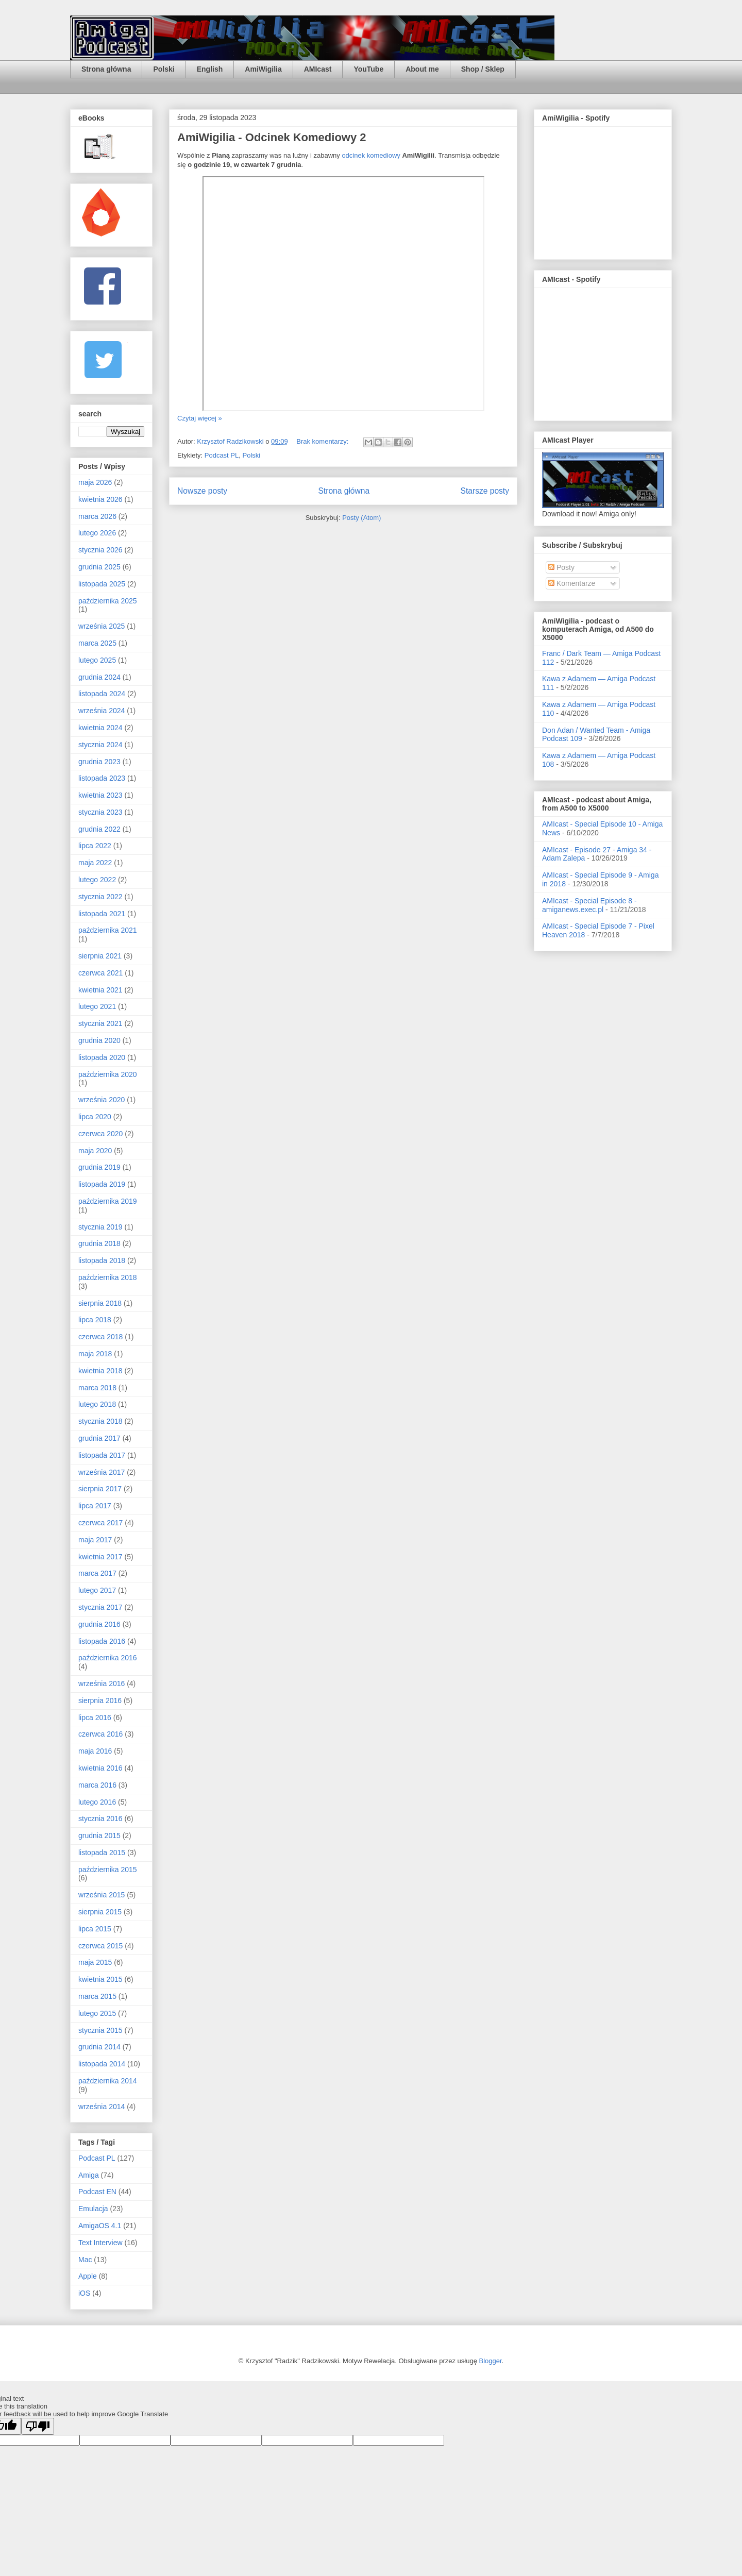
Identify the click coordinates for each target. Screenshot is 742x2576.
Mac (85, 2259)
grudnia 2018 (99, 1243)
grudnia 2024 (99, 677)
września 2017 (101, 1472)
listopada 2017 (101, 1455)
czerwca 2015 (100, 1946)
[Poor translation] (37, 2426)
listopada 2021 (101, 914)
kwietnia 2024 (100, 727)
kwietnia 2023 (100, 795)
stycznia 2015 (100, 2030)
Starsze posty (485, 490)
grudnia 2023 (99, 761)
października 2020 (107, 1074)
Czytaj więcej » (199, 418)
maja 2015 (95, 1962)
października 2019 (107, 1201)
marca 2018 (97, 1388)
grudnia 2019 (99, 1167)
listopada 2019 (101, 1184)
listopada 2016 (101, 1641)
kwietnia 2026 (100, 499)
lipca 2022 (94, 845)
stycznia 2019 (100, 1227)
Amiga (88, 2175)
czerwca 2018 (100, 1337)
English (210, 69)
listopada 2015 (101, 1852)
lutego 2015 (97, 2013)
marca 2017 (97, 1573)
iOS (84, 2293)
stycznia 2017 (100, 1607)
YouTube (368, 69)
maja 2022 (95, 862)
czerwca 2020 (100, 1134)
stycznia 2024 (100, 744)
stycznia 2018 (100, 1421)
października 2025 (107, 601)
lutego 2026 (97, 533)
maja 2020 (95, 1151)
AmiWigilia (263, 69)
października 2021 (107, 930)
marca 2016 (97, 1785)
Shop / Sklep (482, 69)
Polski (163, 69)
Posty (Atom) (361, 517)
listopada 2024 (101, 693)
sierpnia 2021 (100, 956)
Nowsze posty (202, 490)
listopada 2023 (101, 778)
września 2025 (101, 626)
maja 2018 (95, 1354)
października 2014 (107, 2081)
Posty (561, 567)
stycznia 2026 (100, 550)
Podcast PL (222, 455)
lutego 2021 (97, 1006)
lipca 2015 (94, 1929)
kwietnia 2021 (100, 990)
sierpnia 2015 (100, 1912)
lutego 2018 (97, 1404)
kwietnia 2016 (100, 1768)
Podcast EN (97, 2191)
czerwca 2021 (100, 973)
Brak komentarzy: (323, 441)
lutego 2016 (97, 1802)
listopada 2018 (101, 1260)
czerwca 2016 (100, 1734)
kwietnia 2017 (100, 1557)
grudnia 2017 (99, 1438)
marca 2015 (97, 1996)
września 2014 (101, 2106)
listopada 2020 (101, 1057)
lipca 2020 (94, 1117)
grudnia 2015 (99, 1835)
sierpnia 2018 (100, 1303)
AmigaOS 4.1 (99, 2225)
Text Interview (100, 2242)
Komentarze (571, 583)
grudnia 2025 (99, 567)
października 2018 (107, 1277)
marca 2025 (97, 643)
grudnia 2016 (99, 1624)
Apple (87, 2276)
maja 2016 (95, 1751)
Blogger (490, 2361)
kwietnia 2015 (100, 1979)
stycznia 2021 (100, 1023)
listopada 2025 (101, 584)
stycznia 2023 (100, 812)
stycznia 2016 (100, 1818)
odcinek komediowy (371, 155)
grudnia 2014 (99, 2047)
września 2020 (101, 1100)
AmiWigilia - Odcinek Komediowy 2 (271, 137)
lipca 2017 (94, 1506)
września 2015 (101, 1895)
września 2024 (101, 710)
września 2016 (101, 1683)
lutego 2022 (97, 879)
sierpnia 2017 (100, 1489)
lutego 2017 (97, 1590)
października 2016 (107, 1658)
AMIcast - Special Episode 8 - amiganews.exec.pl (589, 905)
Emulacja (93, 2208)
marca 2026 (97, 516)
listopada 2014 (101, 2064)
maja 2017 (95, 1540)
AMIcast (318, 69)
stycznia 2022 (100, 897)
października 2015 (107, 1869)
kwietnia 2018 (100, 1371)
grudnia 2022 (99, 829)
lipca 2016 (94, 1717)
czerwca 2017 (100, 1523)
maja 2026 (95, 482)
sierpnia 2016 (100, 1700)
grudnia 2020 (99, 1040)
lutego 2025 (97, 660)
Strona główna (106, 69)
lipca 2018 (94, 1320)
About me (422, 69)
